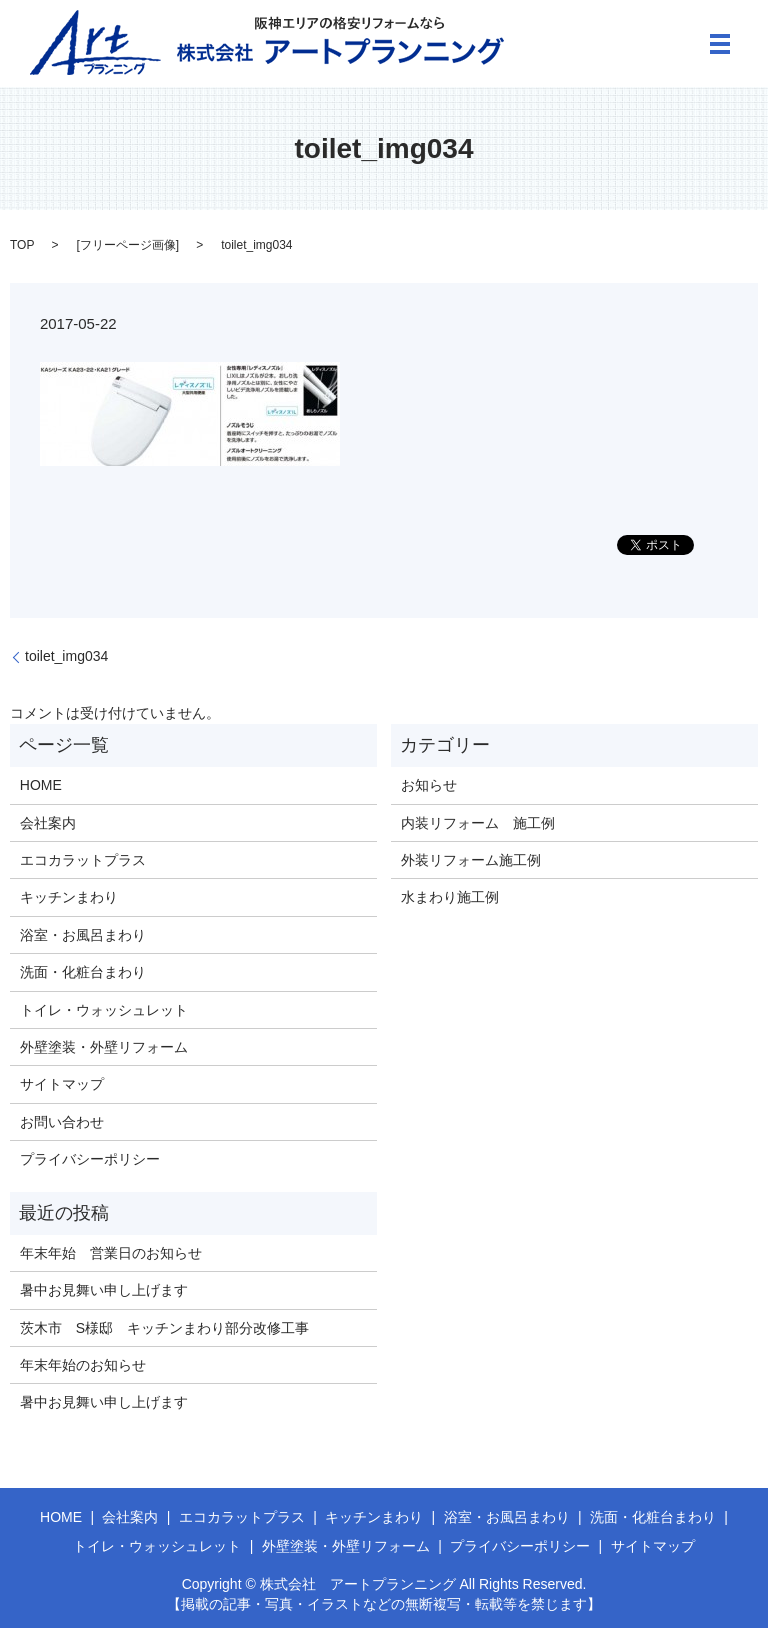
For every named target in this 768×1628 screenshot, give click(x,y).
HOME (41, 785)
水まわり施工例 (450, 897)
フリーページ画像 (128, 245)
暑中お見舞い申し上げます (104, 1290)
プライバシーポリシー (90, 1159)
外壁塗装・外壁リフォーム (104, 1047)
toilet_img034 (66, 656)
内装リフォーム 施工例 (478, 823)
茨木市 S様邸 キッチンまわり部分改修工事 (164, 1328)
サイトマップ (62, 1084)
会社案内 (48, 823)
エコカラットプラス (83, 860)
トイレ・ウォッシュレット (104, 1010)
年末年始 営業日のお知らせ (111, 1253)
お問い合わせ (62, 1122)
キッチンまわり (69, 897)
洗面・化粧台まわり (83, 972)
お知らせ (429, 785)
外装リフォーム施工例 (471, 860)
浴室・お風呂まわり (83, 935)
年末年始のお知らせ (83, 1365)
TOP (22, 245)
